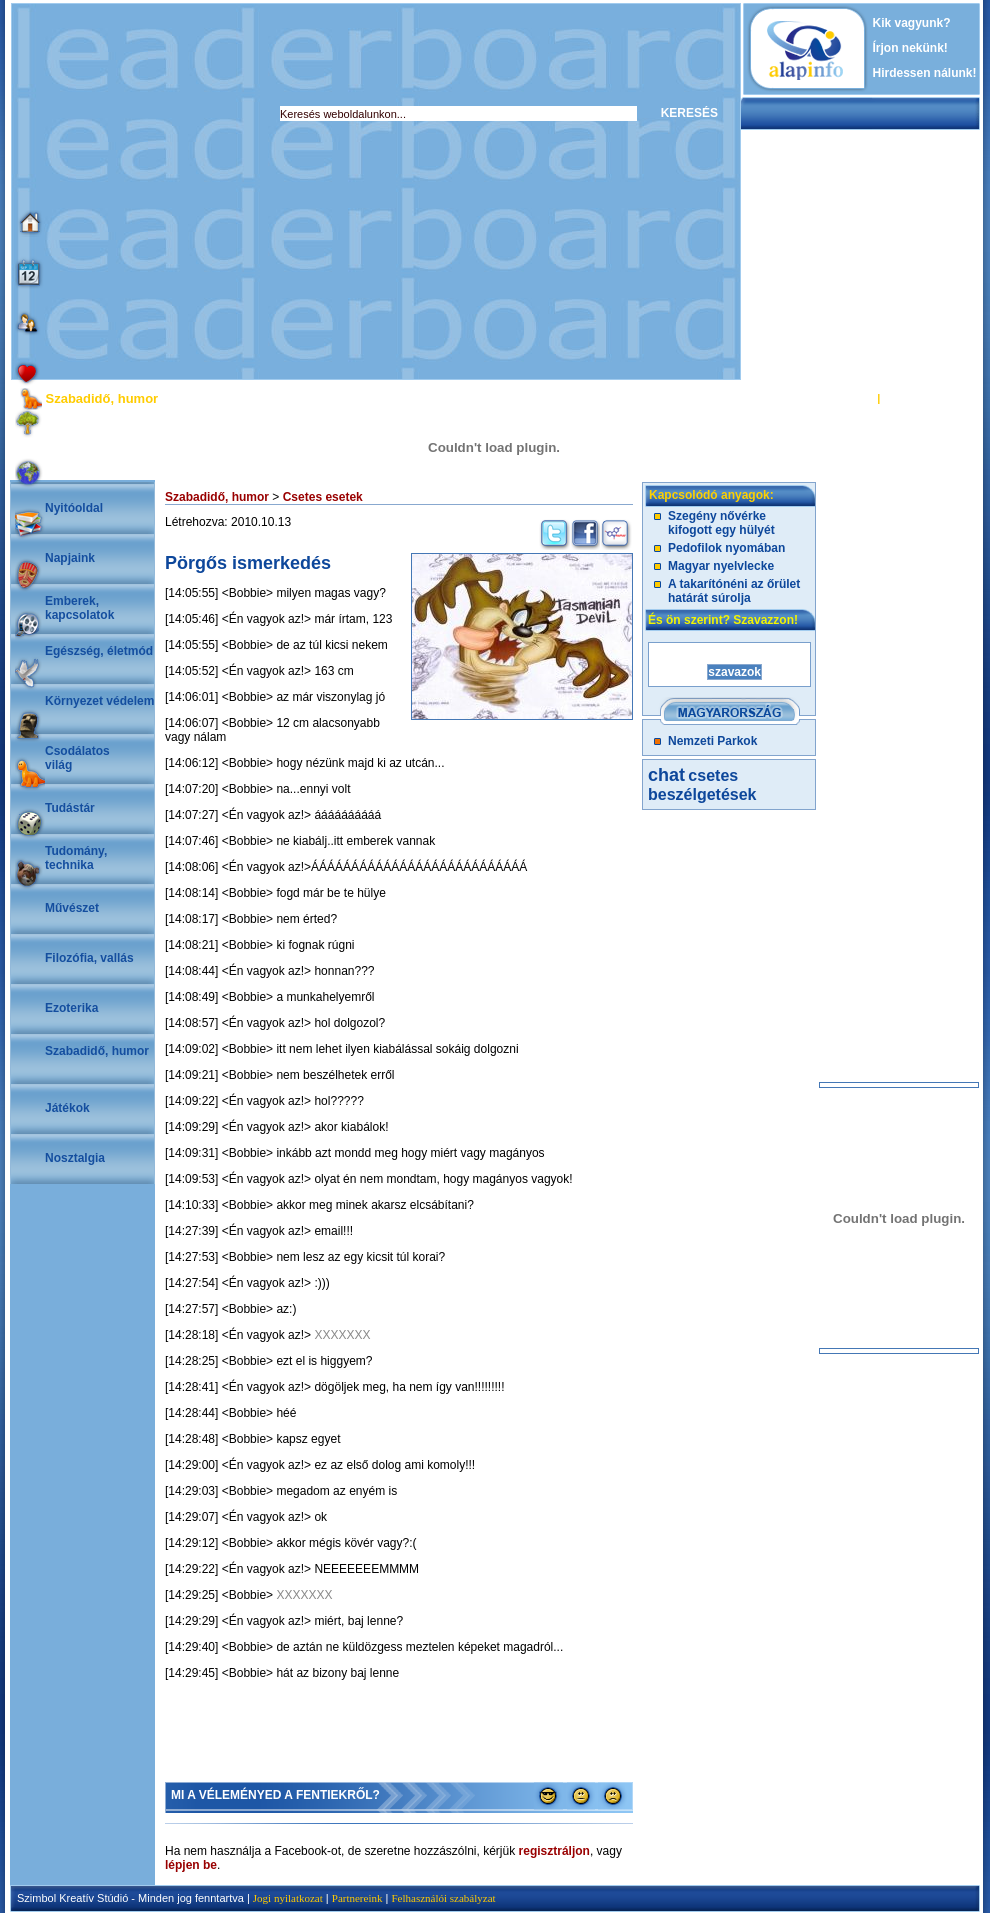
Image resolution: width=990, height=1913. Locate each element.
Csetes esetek (323, 497)
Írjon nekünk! (910, 48)
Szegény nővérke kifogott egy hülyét (721, 523)
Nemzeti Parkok (712, 741)
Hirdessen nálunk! (925, 73)
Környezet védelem (99, 701)
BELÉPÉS (848, 398)
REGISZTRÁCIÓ (924, 398)
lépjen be (191, 1865)
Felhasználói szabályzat (443, 1898)
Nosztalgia (75, 1158)
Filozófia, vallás (89, 958)
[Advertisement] (187, 191)
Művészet (72, 908)
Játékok (67, 1108)
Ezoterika (71, 1008)
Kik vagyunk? (912, 23)
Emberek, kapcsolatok (79, 608)
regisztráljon (554, 1851)
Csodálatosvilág (77, 758)
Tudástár (70, 808)
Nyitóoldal (74, 508)
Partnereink (357, 1898)
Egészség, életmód (99, 651)
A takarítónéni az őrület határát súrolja (734, 591)
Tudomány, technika (76, 858)
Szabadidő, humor (97, 1051)
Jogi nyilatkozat (288, 1898)
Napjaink (70, 558)
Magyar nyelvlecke (721, 566)
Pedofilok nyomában (726, 548)
